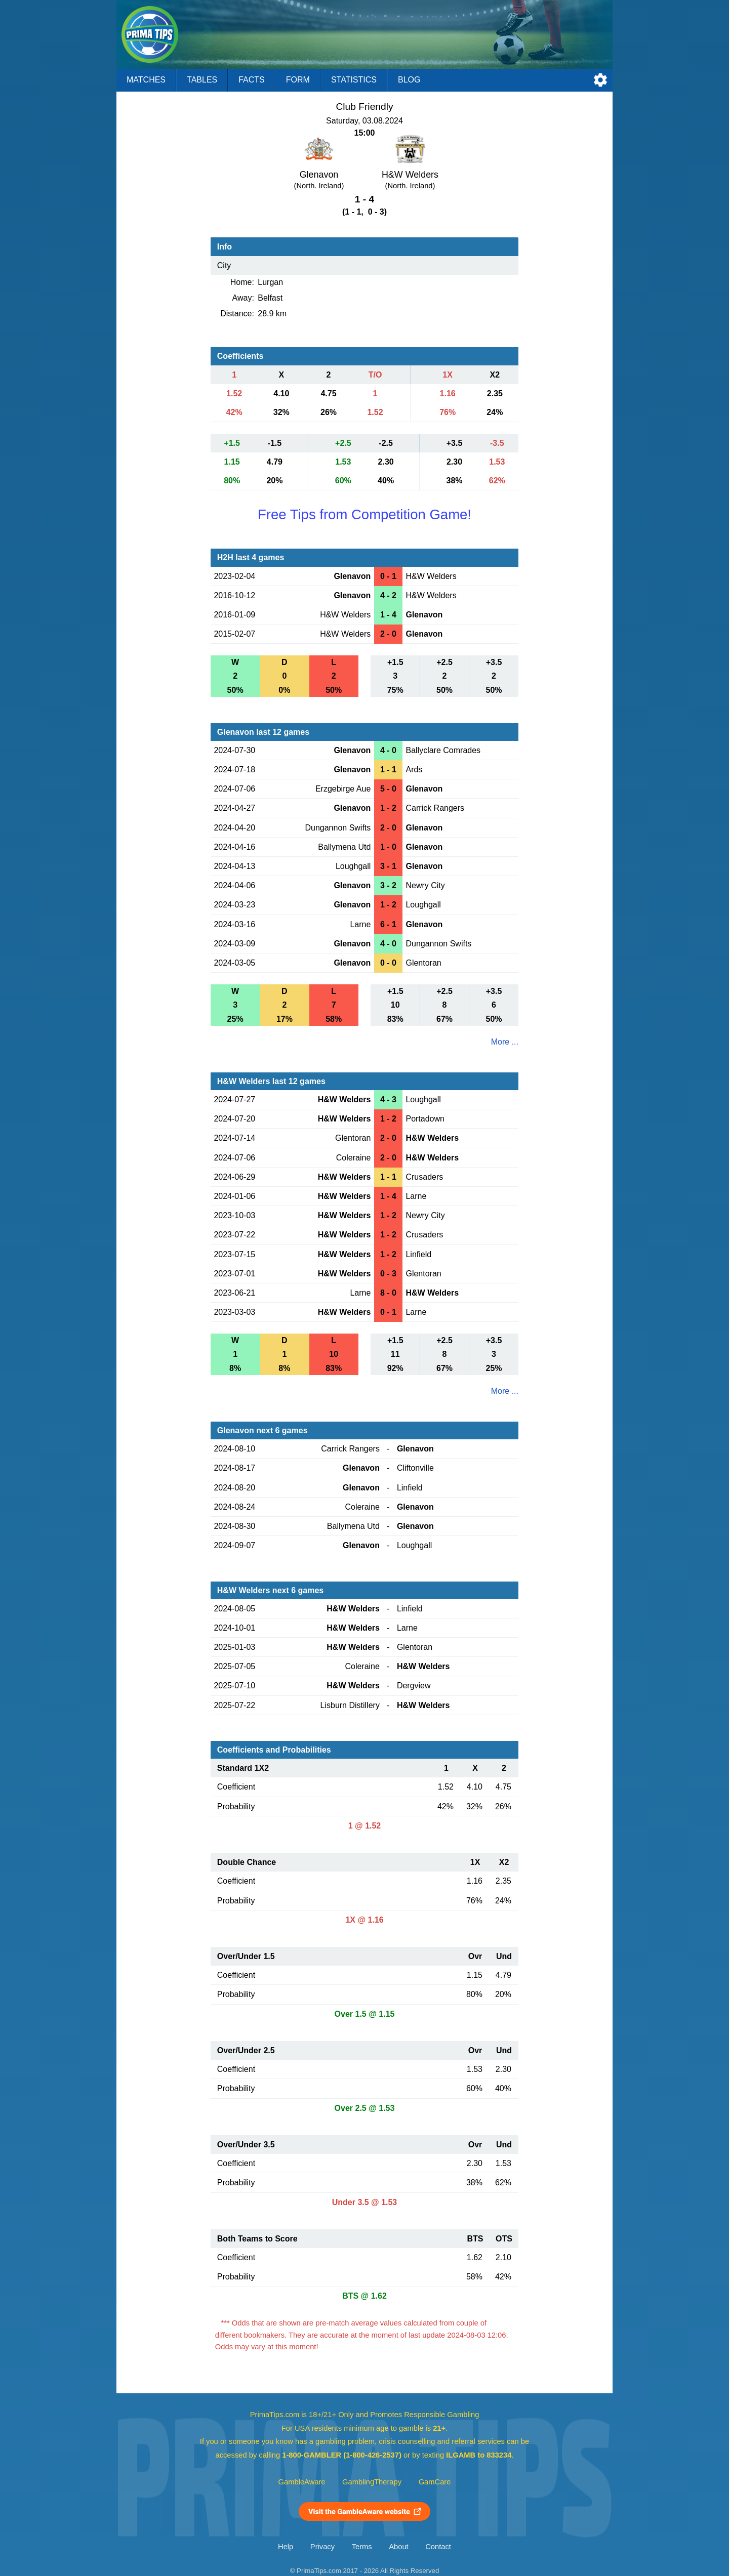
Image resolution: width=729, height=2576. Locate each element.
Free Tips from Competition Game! (364, 514)
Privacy (322, 2547)
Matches (146, 79)
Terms (362, 2547)
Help (285, 2547)
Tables (202, 79)
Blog (409, 79)
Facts (251, 79)
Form (298, 79)
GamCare (435, 2482)
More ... (504, 1041)
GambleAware (302, 2482)
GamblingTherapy (371, 2482)
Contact (438, 2547)
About (398, 2547)
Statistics (354, 79)
